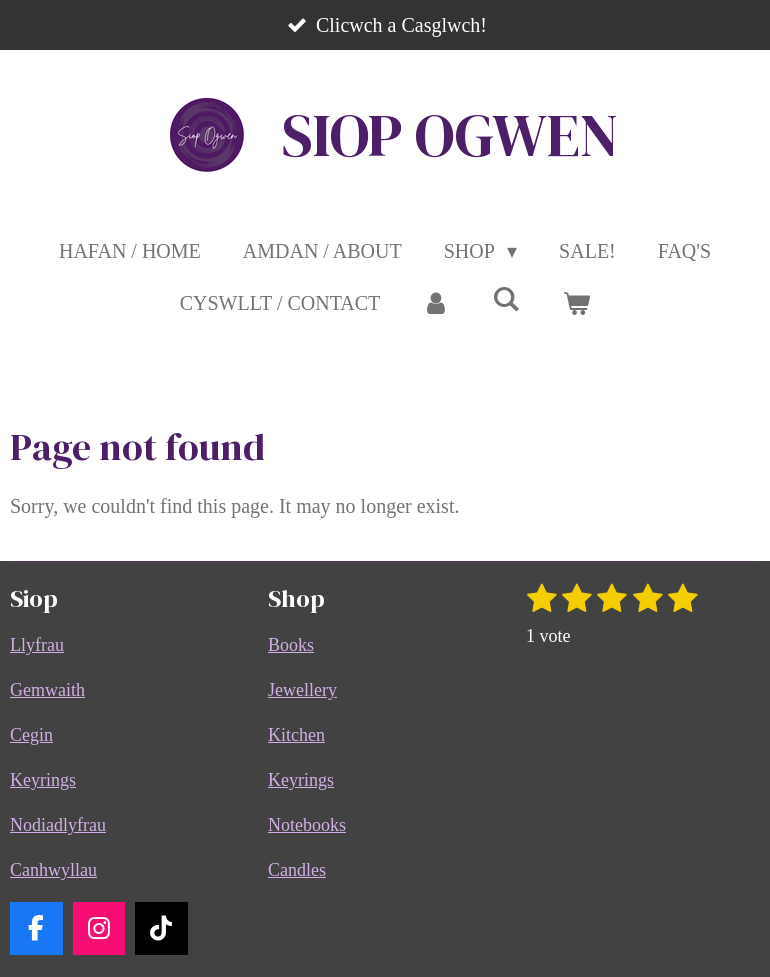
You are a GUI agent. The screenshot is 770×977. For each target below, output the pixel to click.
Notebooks (307, 825)
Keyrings (43, 780)
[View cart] (576, 303)
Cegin (31, 735)
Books (291, 645)
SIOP (450, 135)
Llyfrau (37, 645)
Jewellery (302, 690)
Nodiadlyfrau (58, 825)
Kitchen (296, 735)
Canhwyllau (53, 870)
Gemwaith (47, 690)
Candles (297, 870)
